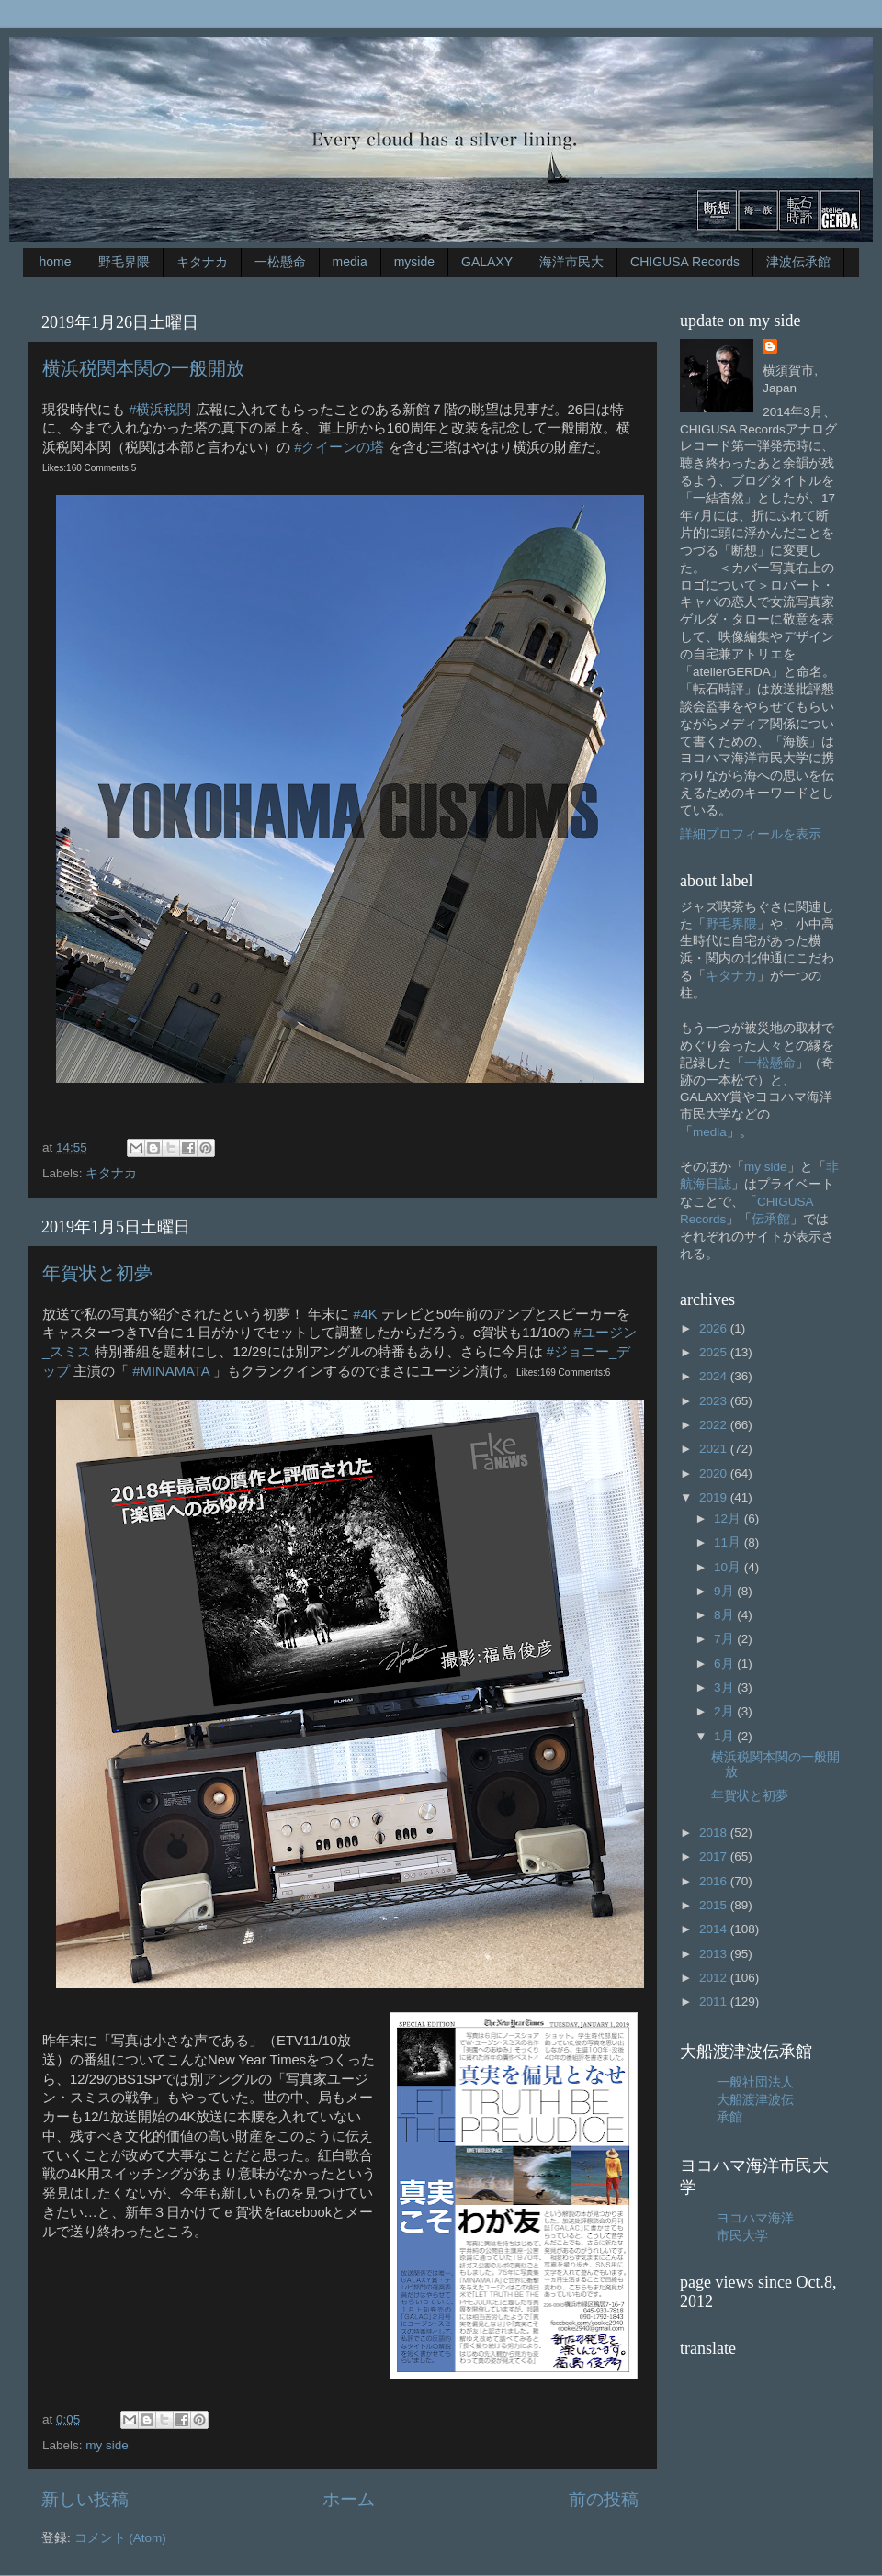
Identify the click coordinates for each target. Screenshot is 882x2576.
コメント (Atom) (120, 2538)
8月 (725, 1615)
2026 (714, 1328)
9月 (725, 1591)
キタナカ (202, 261)
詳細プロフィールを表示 (750, 834)
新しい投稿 (85, 2499)
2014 (714, 1929)
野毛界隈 (124, 261)
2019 (714, 1497)
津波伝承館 (798, 261)
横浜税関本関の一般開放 (143, 368)
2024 (714, 1376)
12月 (729, 1518)
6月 (725, 1663)
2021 (714, 1449)
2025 (714, 1352)
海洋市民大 (571, 261)
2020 (714, 1473)
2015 (714, 1905)
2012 (714, 1978)
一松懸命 (280, 261)
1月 (725, 1736)
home (56, 261)
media (350, 261)
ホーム (348, 2499)
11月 (729, 1542)
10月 (729, 1567)
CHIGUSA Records (685, 261)
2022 (714, 1425)
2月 (725, 1711)
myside (414, 261)
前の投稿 (604, 2499)
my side (107, 2445)
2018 (714, 1832)
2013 (714, 1954)
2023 (714, 1401)
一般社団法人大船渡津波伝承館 (755, 2099)
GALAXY (487, 261)
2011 (714, 2001)
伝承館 (771, 1219)
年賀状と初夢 (97, 1273)
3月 (725, 1687)
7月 (725, 1639)
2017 (714, 1856)
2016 (714, 1881)
